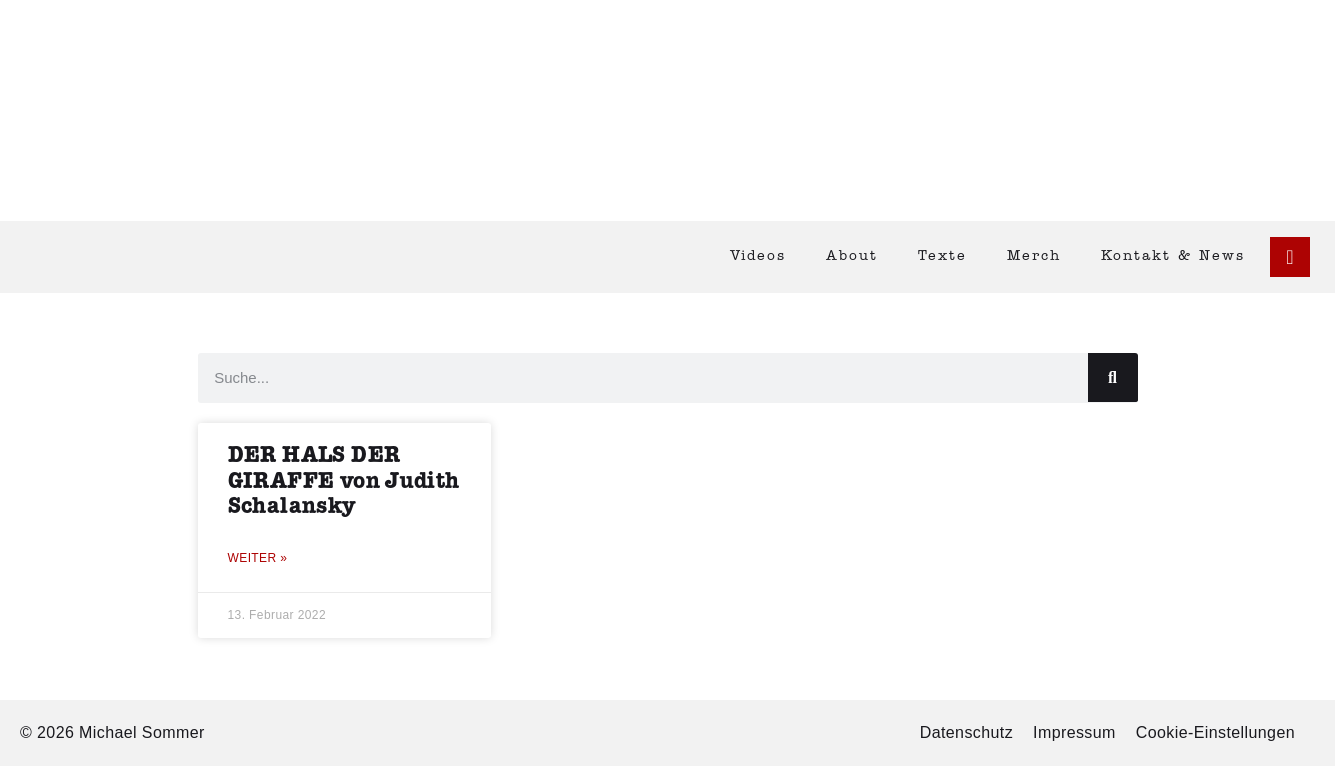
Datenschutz (966, 732)
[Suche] (1113, 377)
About (852, 256)
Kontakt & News (1173, 256)
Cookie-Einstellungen (1215, 732)
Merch (1034, 256)
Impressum (1074, 732)
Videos (758, 256)
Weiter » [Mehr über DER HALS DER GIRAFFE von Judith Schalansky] (258, 558)
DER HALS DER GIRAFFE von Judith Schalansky (344, 480)
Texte (942, 256)
